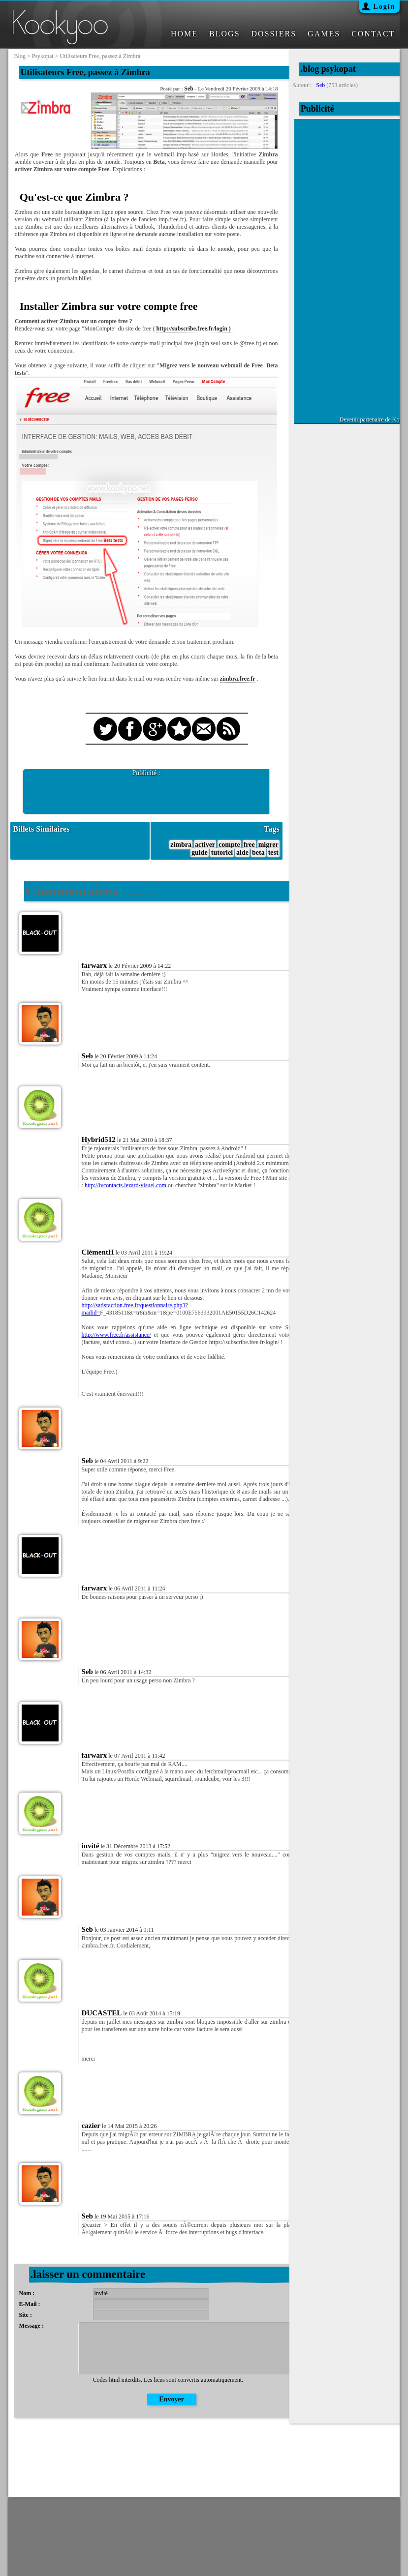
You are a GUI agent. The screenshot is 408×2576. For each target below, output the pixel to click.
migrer (268, 844)
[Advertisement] (146, 792)
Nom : (27, 2293)
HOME (184, 34)
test (273, 852)
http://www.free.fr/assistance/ (116, 1334)
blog (20, 56)
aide (242, 852)
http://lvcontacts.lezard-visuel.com (125, 1185)
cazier (91, 2125)
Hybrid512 (99, 1139)
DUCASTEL (102, 2013)
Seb (188, 88)
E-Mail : (29, 2304)
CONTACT (373, 34)
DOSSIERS (274, 34)
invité (90, 1846)
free (249, 844)
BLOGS (224, 34)
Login (384, 6)
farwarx (94, 965)
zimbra (180, 844)
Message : (31, 2325)
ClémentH (98, 1252)
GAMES (324, 34)
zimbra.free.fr (237, 678)
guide (199, 852)
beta (258, 852)
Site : (25, 2314)
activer (205, 844)
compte (229, 844)
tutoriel (222, 852)
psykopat (43, 56)
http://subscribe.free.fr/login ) (193, 328)
